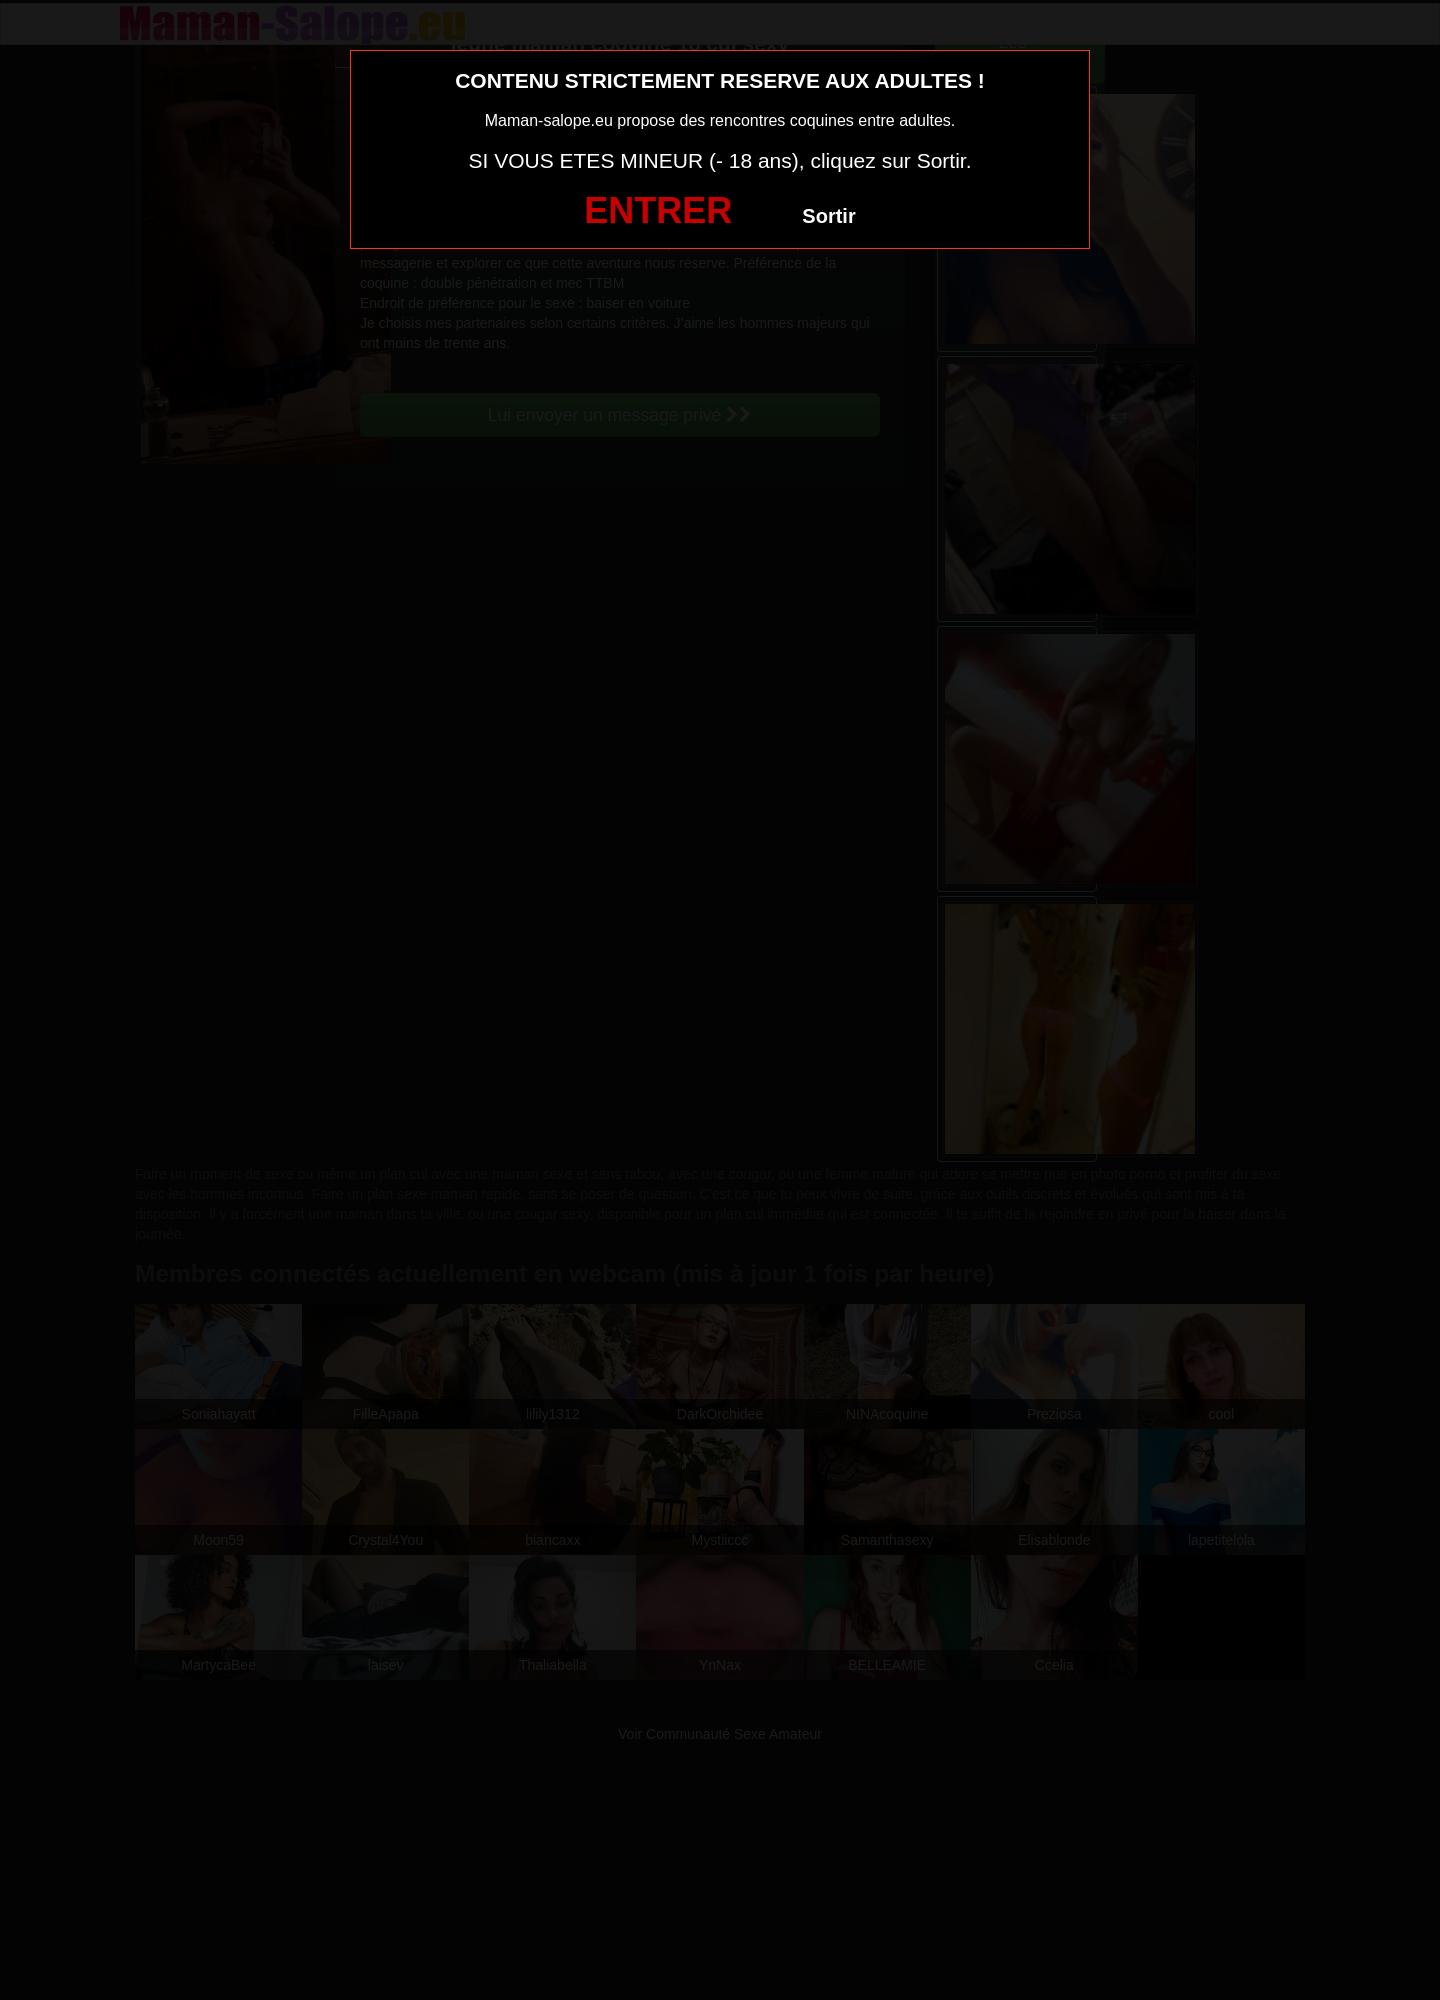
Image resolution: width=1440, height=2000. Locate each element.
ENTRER (658, 210)
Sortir (828, 216)
